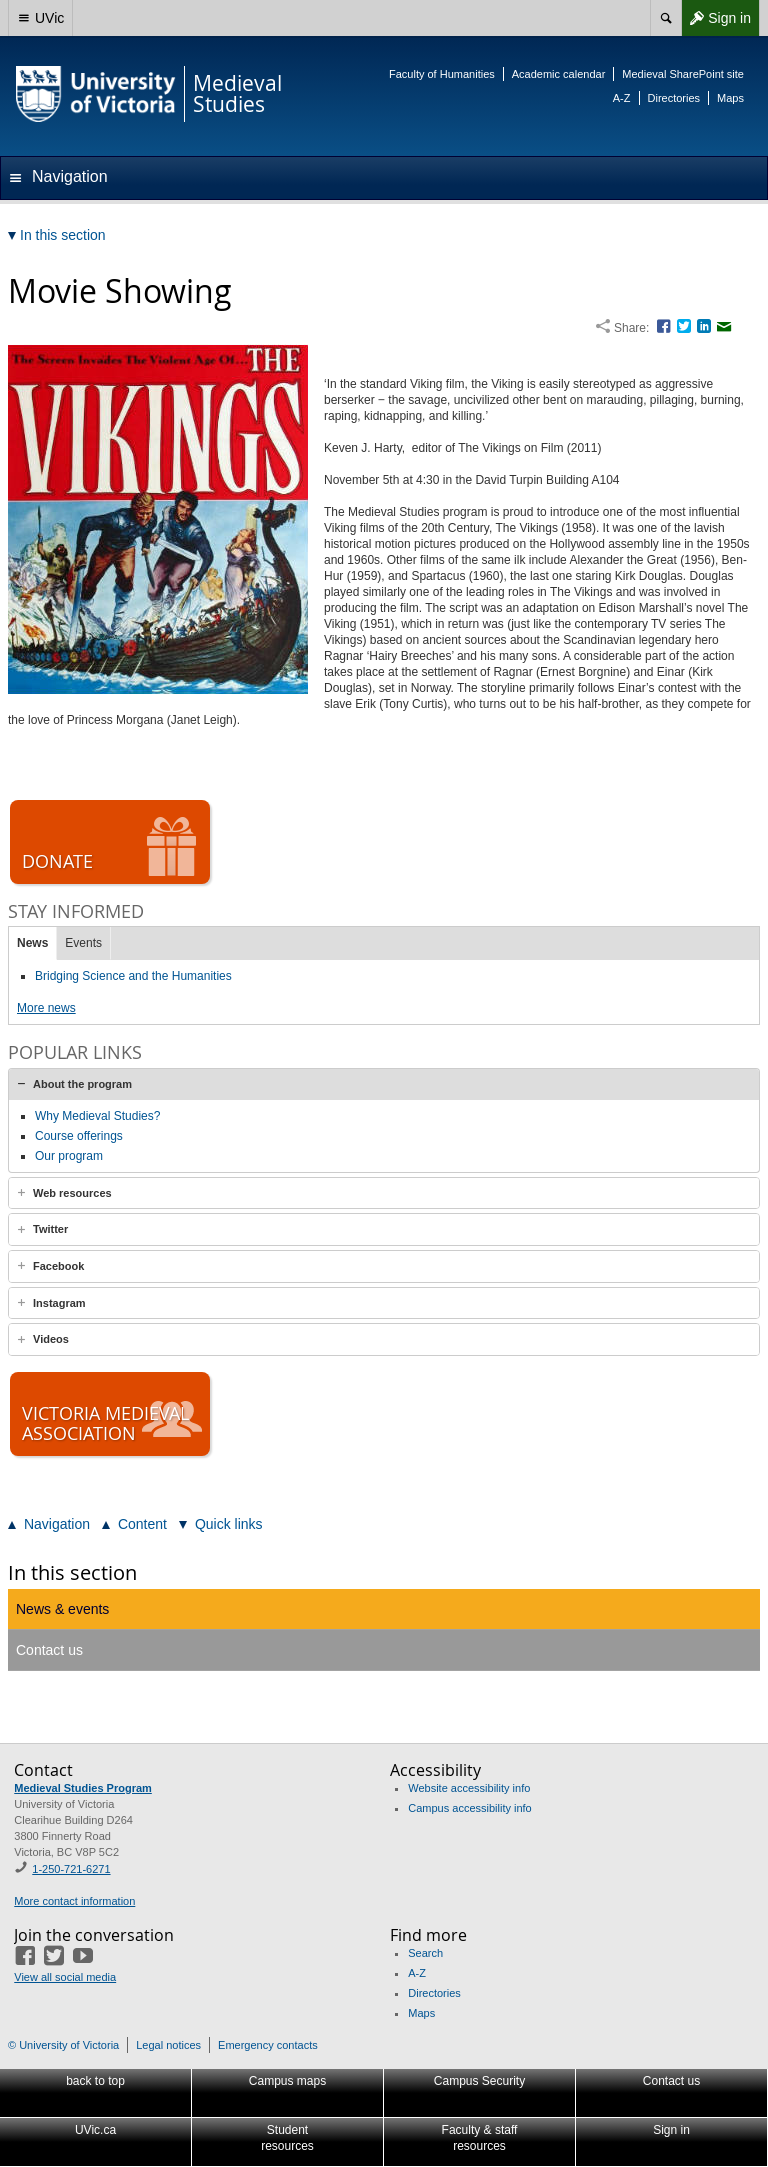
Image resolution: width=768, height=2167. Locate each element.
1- (71, 1869)
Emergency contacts (268, 2045)
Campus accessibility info (470, 1808)
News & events (62, 1609)
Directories (674, 98)
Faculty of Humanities (442, 74)
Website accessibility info (469, 1788)
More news (46, 1008)
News (32, 943)
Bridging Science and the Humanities (133, 976)
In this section (72, 1572)
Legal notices (168, 2045)
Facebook (58, 1266)
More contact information (74, 1901)
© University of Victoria (63, 2045)
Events (83, 943)
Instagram (59, 1303)
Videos (51, 1339)
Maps (730, 98)
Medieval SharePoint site (683, 74)
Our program (69, 1156)
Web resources (72, 1193)
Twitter (50, 1229)
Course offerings (79, 1136)
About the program (82, 1084)
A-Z (622, 98)
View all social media (65, 1977)
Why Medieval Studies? (97, 1116)
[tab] (384, 1084)
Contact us (49, 1650)
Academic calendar (559, 74)
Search (425, 1953)
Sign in (716, 18)
